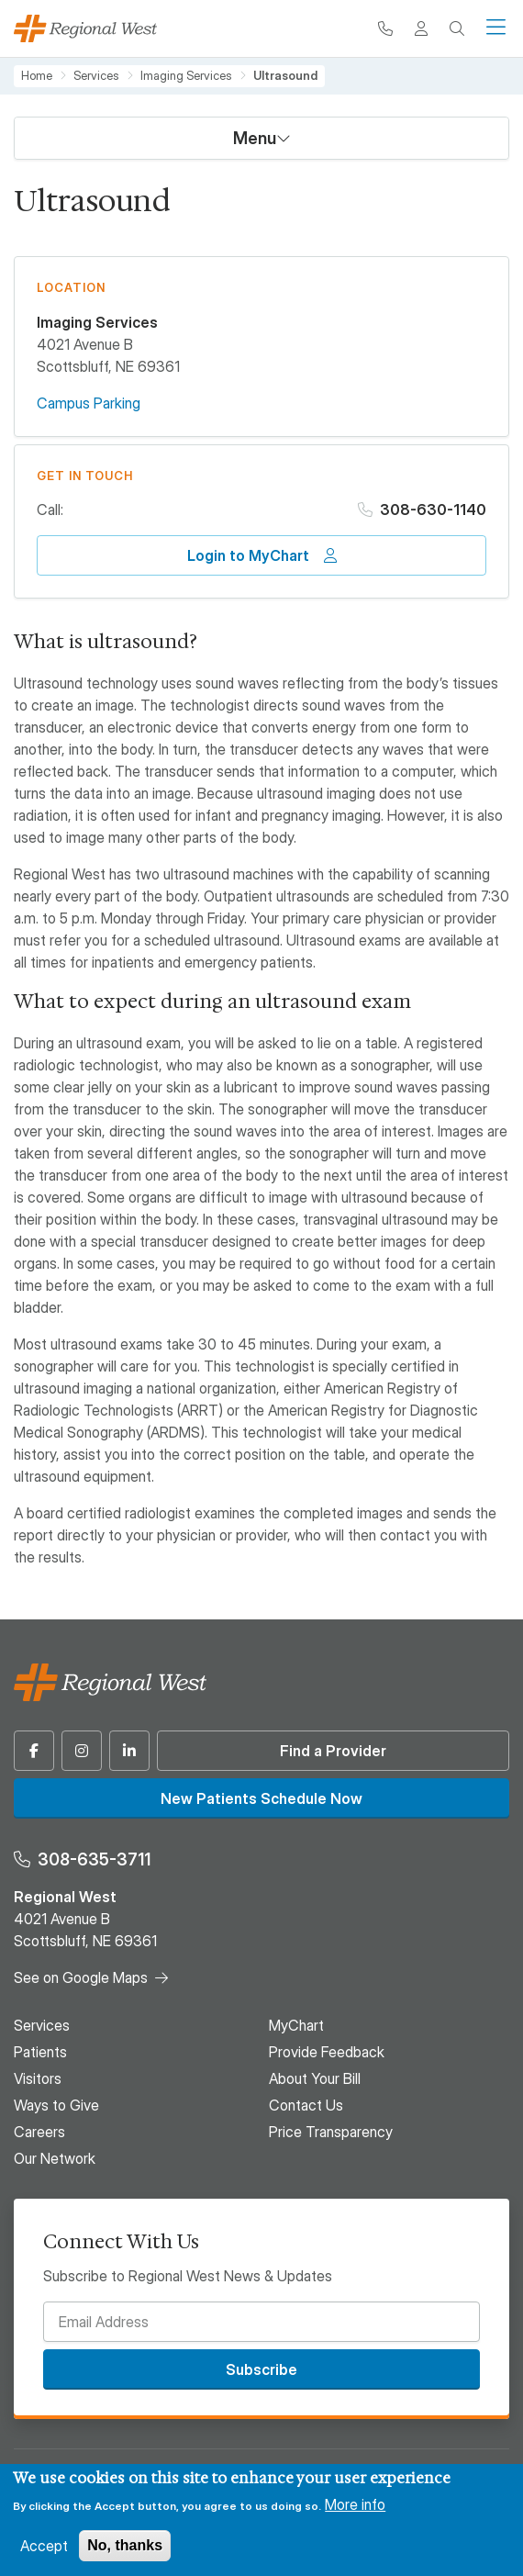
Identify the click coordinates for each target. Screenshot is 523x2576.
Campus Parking (88, 403)
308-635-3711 (94, 1859)
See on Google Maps (81, 1977)
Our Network (54, 2158)
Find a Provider (333, 1751)
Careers (39, 2131)
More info (355, 2504)
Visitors (37, 2078)
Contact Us (306, 2105)
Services (96, 76)
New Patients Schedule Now (261, 1798)
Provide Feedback (326, 2052)
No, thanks (124, 2545)
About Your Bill (315, 2078)
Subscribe (261, 2369)
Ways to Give (56, 2105)
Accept (44, 2546)
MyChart (296, 2025)
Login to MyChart (248, 555)
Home (36, 76)
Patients (40, 2052)
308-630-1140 (433, 509)
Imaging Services (186, 76)
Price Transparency (331, 2131)
